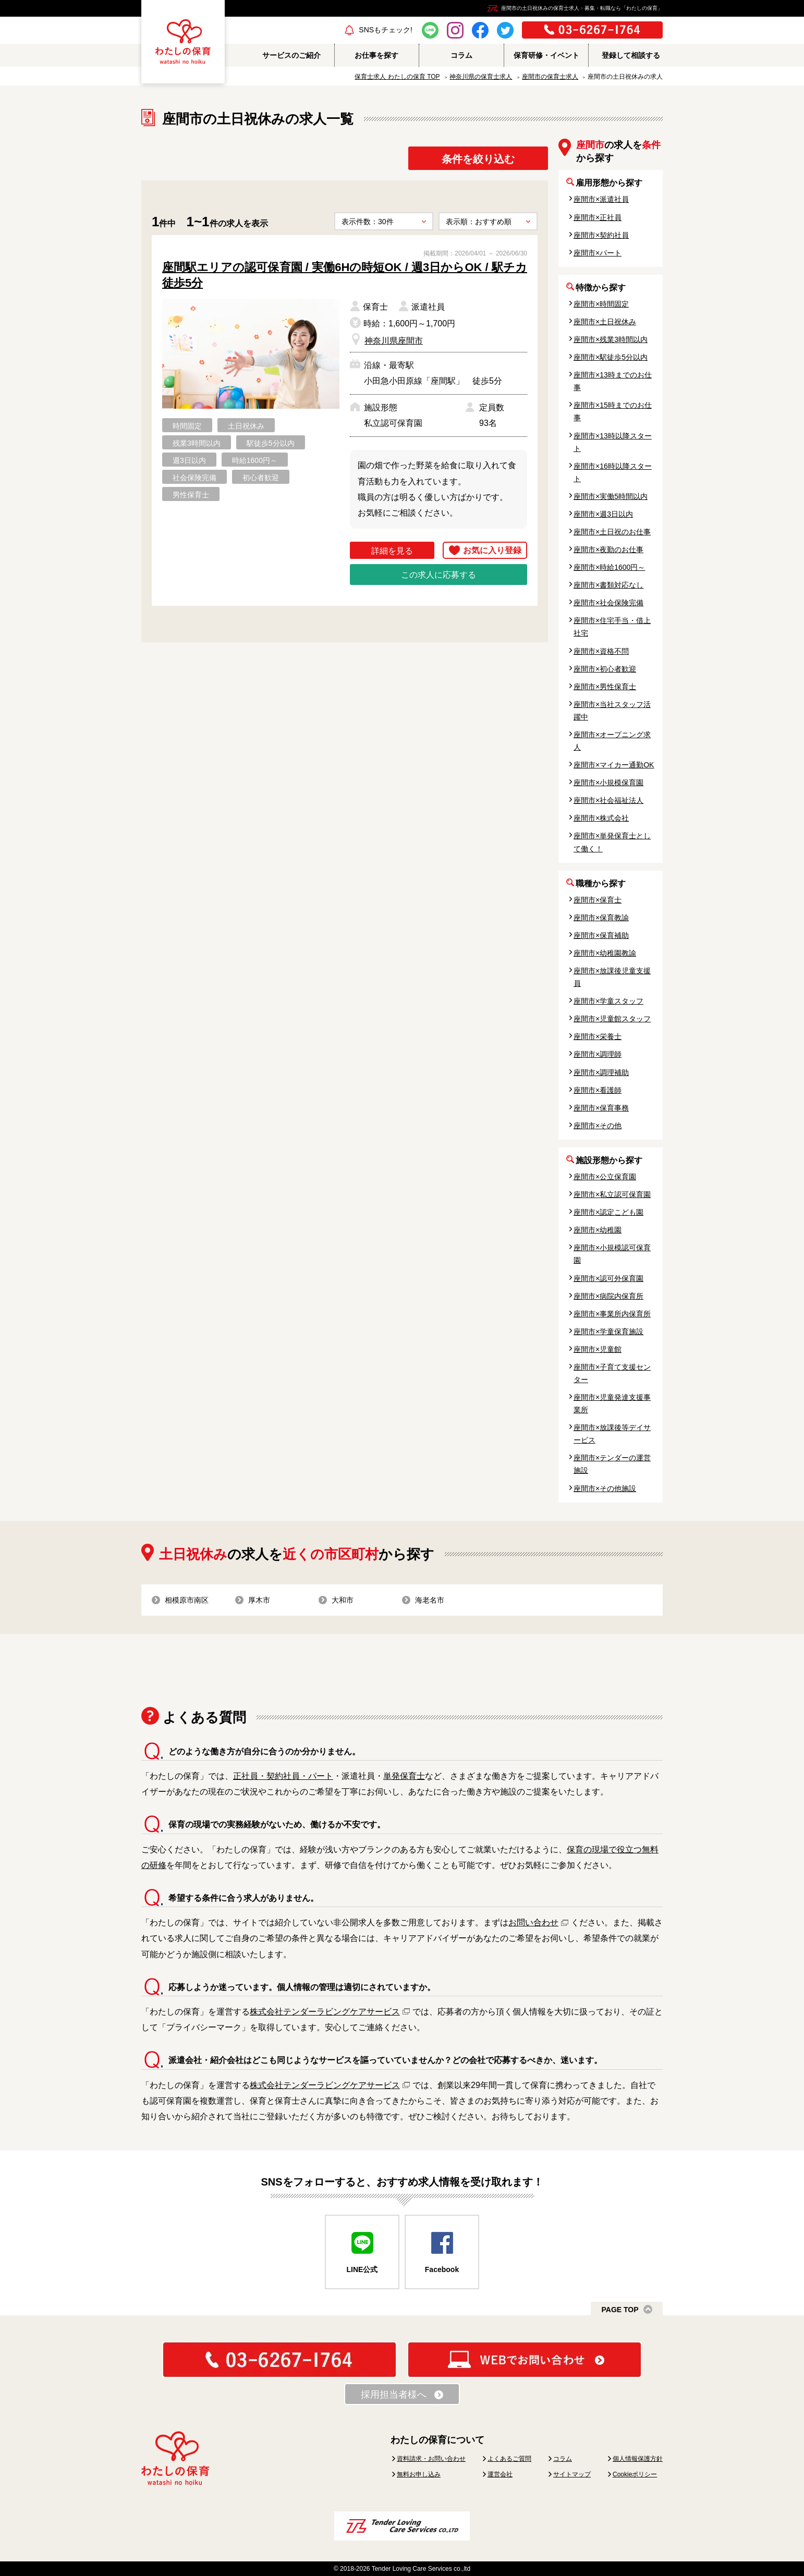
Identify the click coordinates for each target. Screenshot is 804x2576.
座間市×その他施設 (605, 1488)
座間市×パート (598, 253)
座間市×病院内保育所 (608, 1296)
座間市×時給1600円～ (609, 567)
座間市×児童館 (598, 1349)
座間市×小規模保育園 (608, 782)
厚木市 (259, 1600)
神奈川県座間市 (393, 340)
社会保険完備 (194, 477)
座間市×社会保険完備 (608, 603)
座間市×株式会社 (601, 818)
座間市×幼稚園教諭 (605, 953)
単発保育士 (404, 1776)
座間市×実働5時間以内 (611, 496)
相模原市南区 (187, 1600)
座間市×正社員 (598, 217)
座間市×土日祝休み (605, 322)
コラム (562, 2458)
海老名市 (429, 1600)
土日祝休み (246, 426)
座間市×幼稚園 (598, 1230)
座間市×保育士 (598, 900)
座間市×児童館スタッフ (612, 1019)
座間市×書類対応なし (608, 585)
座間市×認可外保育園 (608, 1278)
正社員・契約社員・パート (283, 1776)
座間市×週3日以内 (603, 514)
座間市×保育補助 (601, 935)
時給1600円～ (254, 460)
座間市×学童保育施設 (608, 1331)
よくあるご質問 (509, 2458)
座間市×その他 (598, 1125)
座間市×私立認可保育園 (612, 1194)
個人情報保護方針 (638, 2458)
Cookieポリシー (635, 2474)
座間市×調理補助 (601, 1072)
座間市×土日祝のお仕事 (612, 532)
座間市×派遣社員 (601, 199)
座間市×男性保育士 (605, 686)
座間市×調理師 (598, 1054)
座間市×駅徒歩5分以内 (611, 357)
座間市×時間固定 (601, 304)
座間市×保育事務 (601, 1108)
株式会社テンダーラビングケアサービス (325, 2011)
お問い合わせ (533, 1922)
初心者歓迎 (260, 477)
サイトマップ (572, 2474)
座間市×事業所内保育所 (612, 1314)
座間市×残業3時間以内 (611, 339)
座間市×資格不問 (601, 651)
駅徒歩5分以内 (271, 443)
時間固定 (187, 426)
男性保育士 (191, 495)
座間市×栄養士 (598, 1036)
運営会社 (500, 2474)
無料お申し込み (419, 2474)
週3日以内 (189, 460)
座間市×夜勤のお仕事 (608, 549)
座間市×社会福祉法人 (608, 800)
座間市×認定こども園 (608, 1212)
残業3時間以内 (197, 443)
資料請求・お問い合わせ (431, 2458)
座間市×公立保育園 (605, 1177)
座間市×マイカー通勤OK (614, 765)
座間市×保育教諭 (601, 917)
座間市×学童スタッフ (608, 1001)
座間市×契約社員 (601, 235)
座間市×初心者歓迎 (605, 669)
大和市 (343, 1600)
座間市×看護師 (598, 1090)
